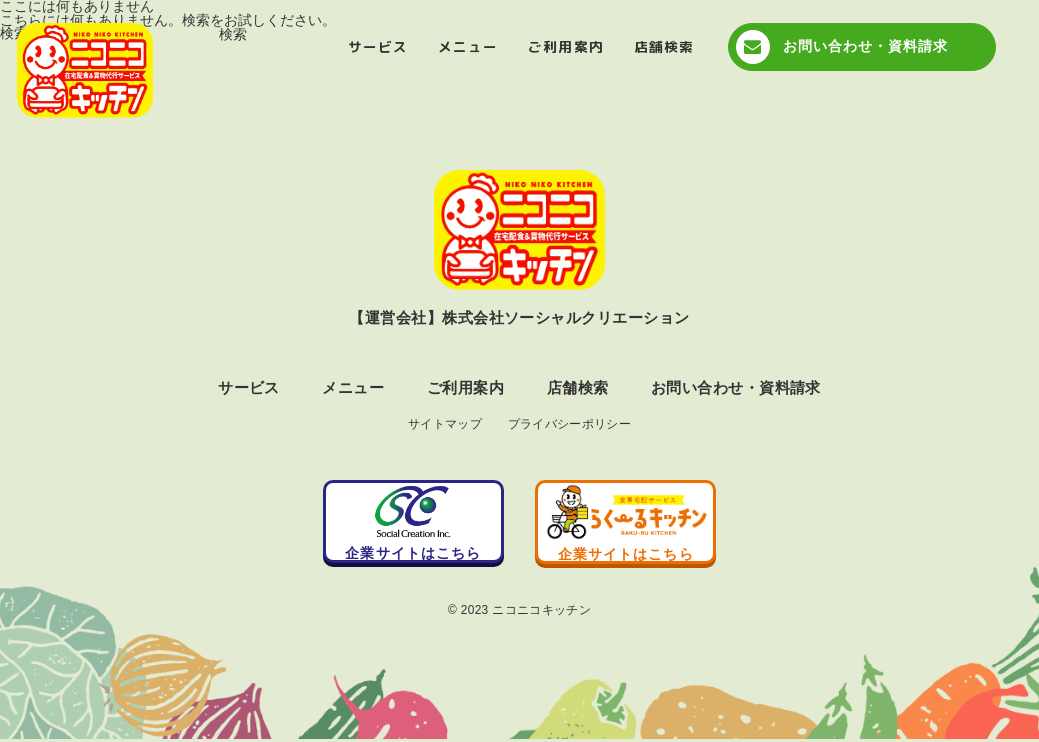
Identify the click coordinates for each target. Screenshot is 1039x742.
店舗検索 (664, 46)
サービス (378, 46)
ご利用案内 (565, 46)
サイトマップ (445, 425)
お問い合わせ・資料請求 (866, 46)
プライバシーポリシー (570, 425)
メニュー (468, 46)
